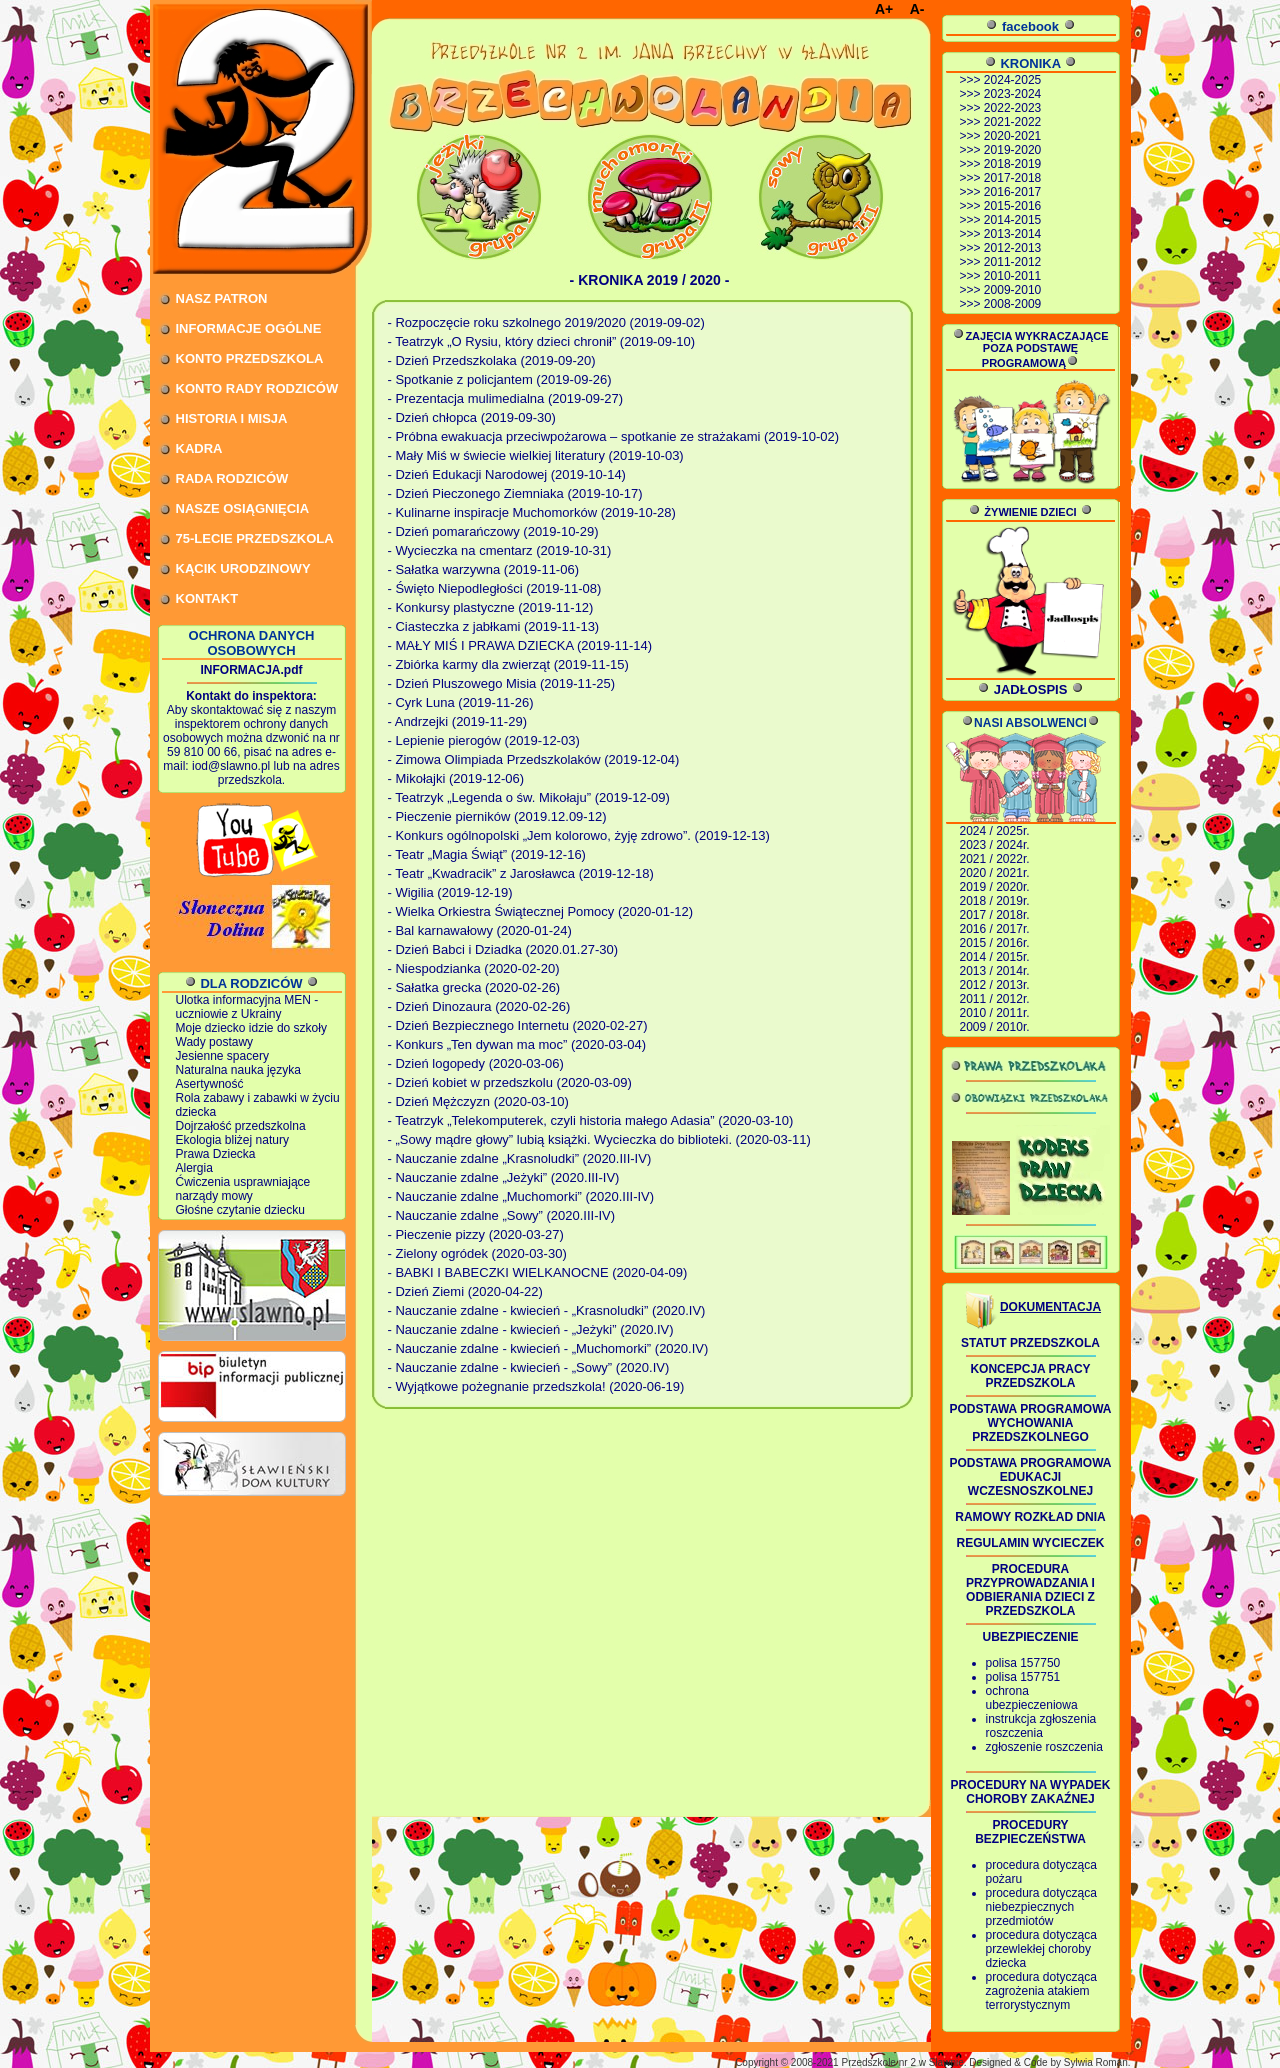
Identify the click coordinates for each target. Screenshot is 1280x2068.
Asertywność (210, 1084)
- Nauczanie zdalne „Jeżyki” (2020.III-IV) (504, 1177)
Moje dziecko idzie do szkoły (251, 1028)
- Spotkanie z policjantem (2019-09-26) (500, 379)
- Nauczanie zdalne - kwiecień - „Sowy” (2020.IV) (529, 1367)
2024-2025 (1012, 80)
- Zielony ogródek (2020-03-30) (477, 1253)
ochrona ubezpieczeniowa (1032, 1698)
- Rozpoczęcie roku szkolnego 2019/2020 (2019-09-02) (546, 322)
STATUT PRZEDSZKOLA (1030, 1343)
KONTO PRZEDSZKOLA (250, 358)
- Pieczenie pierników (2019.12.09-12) (497, 816)
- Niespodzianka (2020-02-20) (474, 968)
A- (917, 9)
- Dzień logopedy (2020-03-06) (476, 1063)
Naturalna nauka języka (238, 1070)
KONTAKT (207, 598)
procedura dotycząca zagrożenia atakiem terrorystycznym (1041, 1991)
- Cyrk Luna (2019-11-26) (461, 702)
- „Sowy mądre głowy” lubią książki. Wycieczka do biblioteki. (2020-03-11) (599, 1139)
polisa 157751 (1023, 1677)
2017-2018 (1012, 178)
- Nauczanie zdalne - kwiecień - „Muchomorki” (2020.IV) (548, 1348)
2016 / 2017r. (995, 929)
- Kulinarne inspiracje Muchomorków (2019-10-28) (532, 512)
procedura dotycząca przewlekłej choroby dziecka (1041, 1949)
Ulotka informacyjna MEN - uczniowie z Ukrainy (247, 1007)
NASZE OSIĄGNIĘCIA (243, 508)
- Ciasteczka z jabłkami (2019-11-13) (494, 626)
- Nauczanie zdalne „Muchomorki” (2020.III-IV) (521, 1196)
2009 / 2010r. (995, 1027)
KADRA (199, 448)
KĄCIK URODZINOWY (243, 568)
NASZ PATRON (222, 298)
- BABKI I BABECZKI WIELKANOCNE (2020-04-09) (538, 1272)
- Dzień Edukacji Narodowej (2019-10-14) (507, 474)
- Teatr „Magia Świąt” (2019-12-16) (487, 854)
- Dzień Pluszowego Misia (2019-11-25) (502, 683)
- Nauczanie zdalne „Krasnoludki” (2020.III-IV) (520, 1158)
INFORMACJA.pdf (252, 670)
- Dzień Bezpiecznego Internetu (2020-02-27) (518, 1025)
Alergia (194, 1168)
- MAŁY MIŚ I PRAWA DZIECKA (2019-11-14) (520, 645)
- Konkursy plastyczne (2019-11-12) (491, 607)
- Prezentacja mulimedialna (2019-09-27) (506, 398)
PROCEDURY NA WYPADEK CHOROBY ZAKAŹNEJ (1030, 1792)
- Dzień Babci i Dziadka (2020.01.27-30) (503, 949)
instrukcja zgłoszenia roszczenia (1041, 1726)
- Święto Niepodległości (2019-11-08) (495, 588)
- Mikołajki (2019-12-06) (456, 778)
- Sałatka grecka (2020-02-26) (474, 987)
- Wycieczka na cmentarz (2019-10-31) (500, 550)
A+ (884, 9)
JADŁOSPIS (1031, 689)
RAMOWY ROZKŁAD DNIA (1030, 1517)
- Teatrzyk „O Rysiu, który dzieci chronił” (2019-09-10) (542, 341)
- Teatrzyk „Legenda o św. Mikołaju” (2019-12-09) (529, 797)
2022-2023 (1012, 108)
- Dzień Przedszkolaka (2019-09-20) (492, 360)
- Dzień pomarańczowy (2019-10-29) (493, 531)
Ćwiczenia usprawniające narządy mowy (243, 1189)
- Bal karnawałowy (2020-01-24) (480, 930)
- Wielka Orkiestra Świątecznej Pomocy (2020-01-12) (541, 911)
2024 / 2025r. (995, 831)
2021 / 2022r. (995, 859)
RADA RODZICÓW (232, 478)
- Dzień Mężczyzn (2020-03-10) (478, 1101)
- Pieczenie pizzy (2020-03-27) (476, 1234)
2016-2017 (1012, 192)
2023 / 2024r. (995, 845)
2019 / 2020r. (995, 887)
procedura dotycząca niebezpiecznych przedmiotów (1041, 1907)
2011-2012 (1012, 262)
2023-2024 (1012, 94)
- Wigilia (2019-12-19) (450, 892)
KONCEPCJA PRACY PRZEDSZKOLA (1030, 1376)
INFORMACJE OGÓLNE (249, 328)
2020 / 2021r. (995, 873)
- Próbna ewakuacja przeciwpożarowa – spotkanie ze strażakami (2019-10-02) (614, 436)
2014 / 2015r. (995, 957)
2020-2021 (1012, 136)
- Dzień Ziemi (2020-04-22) (465, 1291)
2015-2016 (1012, 206)
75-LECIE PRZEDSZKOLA (255, 538)
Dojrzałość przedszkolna (241, 1126)
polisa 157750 (1023, 1663)
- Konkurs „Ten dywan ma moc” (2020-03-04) (517, 1044)
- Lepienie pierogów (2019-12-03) (484, 740)
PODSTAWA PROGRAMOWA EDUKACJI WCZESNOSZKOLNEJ (1031, 1477)
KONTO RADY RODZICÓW (257, 388)
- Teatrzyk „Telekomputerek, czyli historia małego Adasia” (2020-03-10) (591, 1120)
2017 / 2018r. (995, 915)
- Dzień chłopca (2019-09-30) (472, 417)
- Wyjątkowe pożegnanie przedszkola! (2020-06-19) (536, 1386)
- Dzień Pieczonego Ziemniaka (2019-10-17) (515, 493)
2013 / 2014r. (995, 971)
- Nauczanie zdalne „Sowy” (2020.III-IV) (502, 1215)
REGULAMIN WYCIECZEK (1031, 1543)
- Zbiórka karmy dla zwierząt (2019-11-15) (508, 664)
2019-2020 (1012, 150)
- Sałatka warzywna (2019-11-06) (483, 569)
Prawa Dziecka (216, 1154)
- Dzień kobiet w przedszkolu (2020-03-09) (510, 1082)
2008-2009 (1012, 304)
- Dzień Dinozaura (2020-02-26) (479, 1006)
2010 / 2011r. (995, 1013)
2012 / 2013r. (995, 985)
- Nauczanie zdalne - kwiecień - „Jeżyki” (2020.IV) (531, 1329)
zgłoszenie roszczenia (1044, 1747)
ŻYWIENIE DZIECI (1030, 512)
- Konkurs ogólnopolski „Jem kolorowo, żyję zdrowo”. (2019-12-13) (579, 835)
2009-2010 (1012, 290)
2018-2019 (1012, 164)
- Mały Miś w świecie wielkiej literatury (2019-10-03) (536, 455)
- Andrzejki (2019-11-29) (457, 721)
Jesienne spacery (222, 1056)
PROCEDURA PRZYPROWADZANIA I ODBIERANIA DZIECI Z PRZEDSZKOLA (1030, 1590)
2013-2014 (1012, 234)
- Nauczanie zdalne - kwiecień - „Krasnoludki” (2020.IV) (547, 1310)
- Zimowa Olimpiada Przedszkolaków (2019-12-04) (534, 759)
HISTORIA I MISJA (232, 418)
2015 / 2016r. (995, 943)
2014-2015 (1012, 220)
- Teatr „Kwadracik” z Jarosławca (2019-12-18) (521, 873)
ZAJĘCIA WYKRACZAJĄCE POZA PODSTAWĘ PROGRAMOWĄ (1030, 349)
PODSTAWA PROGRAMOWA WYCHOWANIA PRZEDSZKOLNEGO (1031, 1423)
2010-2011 (1012, 276)
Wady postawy (215, 1042)
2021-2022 (1012, 122)
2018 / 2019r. (995, 901)
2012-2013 (1012, 248)
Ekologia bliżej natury (232, 1140)
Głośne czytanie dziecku (240, 1210)
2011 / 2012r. (995, 999)
